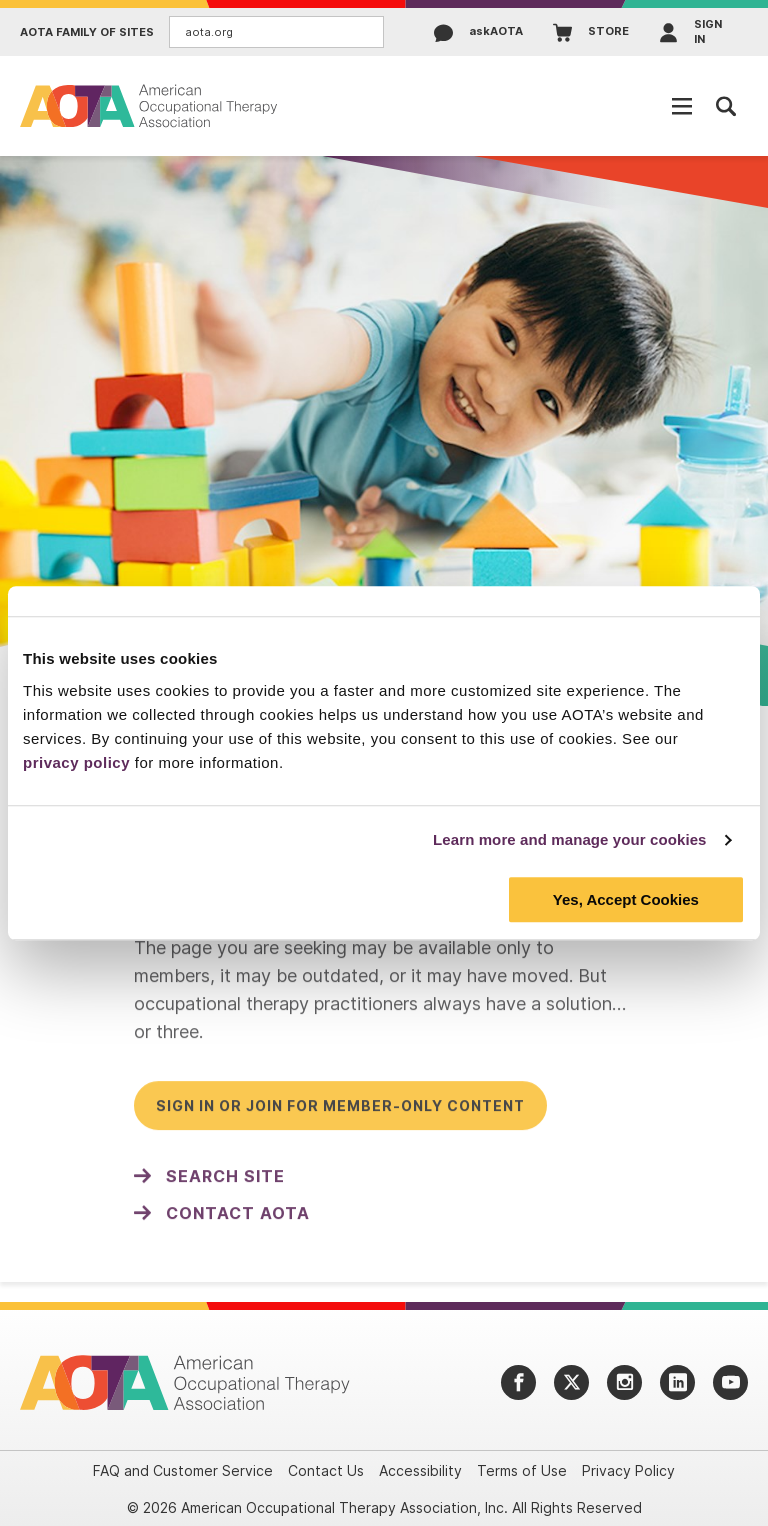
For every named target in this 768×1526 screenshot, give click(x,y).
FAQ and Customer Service (183, 1470)
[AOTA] (150, 105)
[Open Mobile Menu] (682, 106)
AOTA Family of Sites (87, 32)
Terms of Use (522, 1470)
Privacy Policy (628, 1470)
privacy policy (76, 762)
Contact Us (326, 1470)
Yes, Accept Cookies (626, 899)
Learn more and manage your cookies (570, 839)
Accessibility (420, 1470)
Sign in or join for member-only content (340, 1113)
